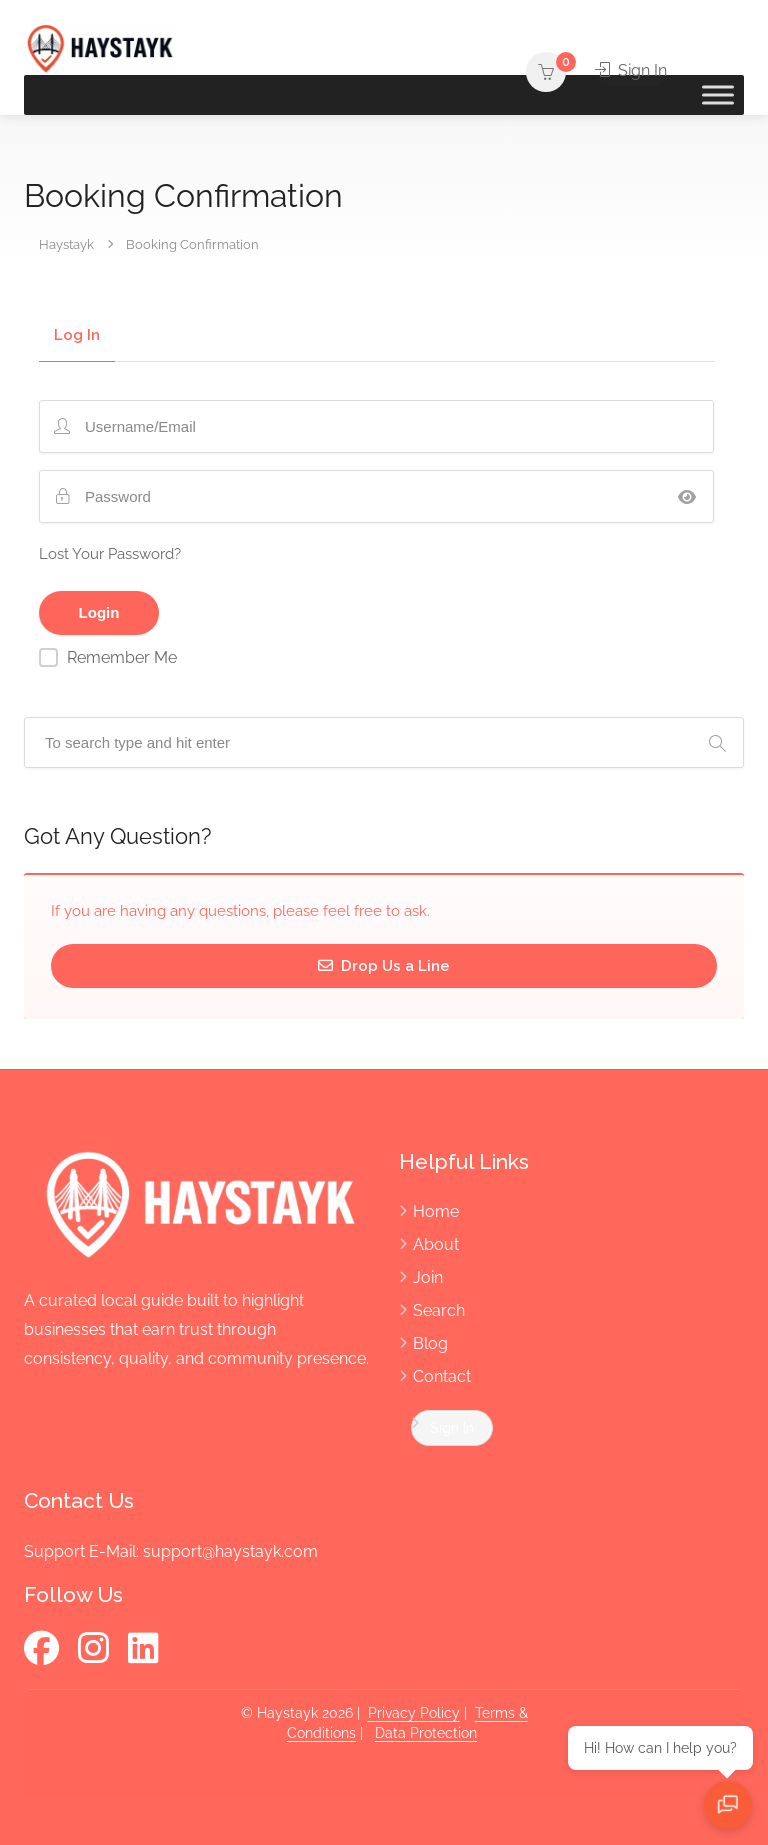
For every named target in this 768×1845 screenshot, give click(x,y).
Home (436, 1211)
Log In (77, 336)
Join (428, 1277)
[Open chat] (728, 1805)
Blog (430, 1343)
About (436, 1244)
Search (439, 1310)
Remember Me (122, 657)
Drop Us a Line (384, 966)
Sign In (631, 70)
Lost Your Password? (110, 554)
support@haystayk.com (230, 1551)
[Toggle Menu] (718, 95)
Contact (442, 1376)
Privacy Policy (414, 1713)
